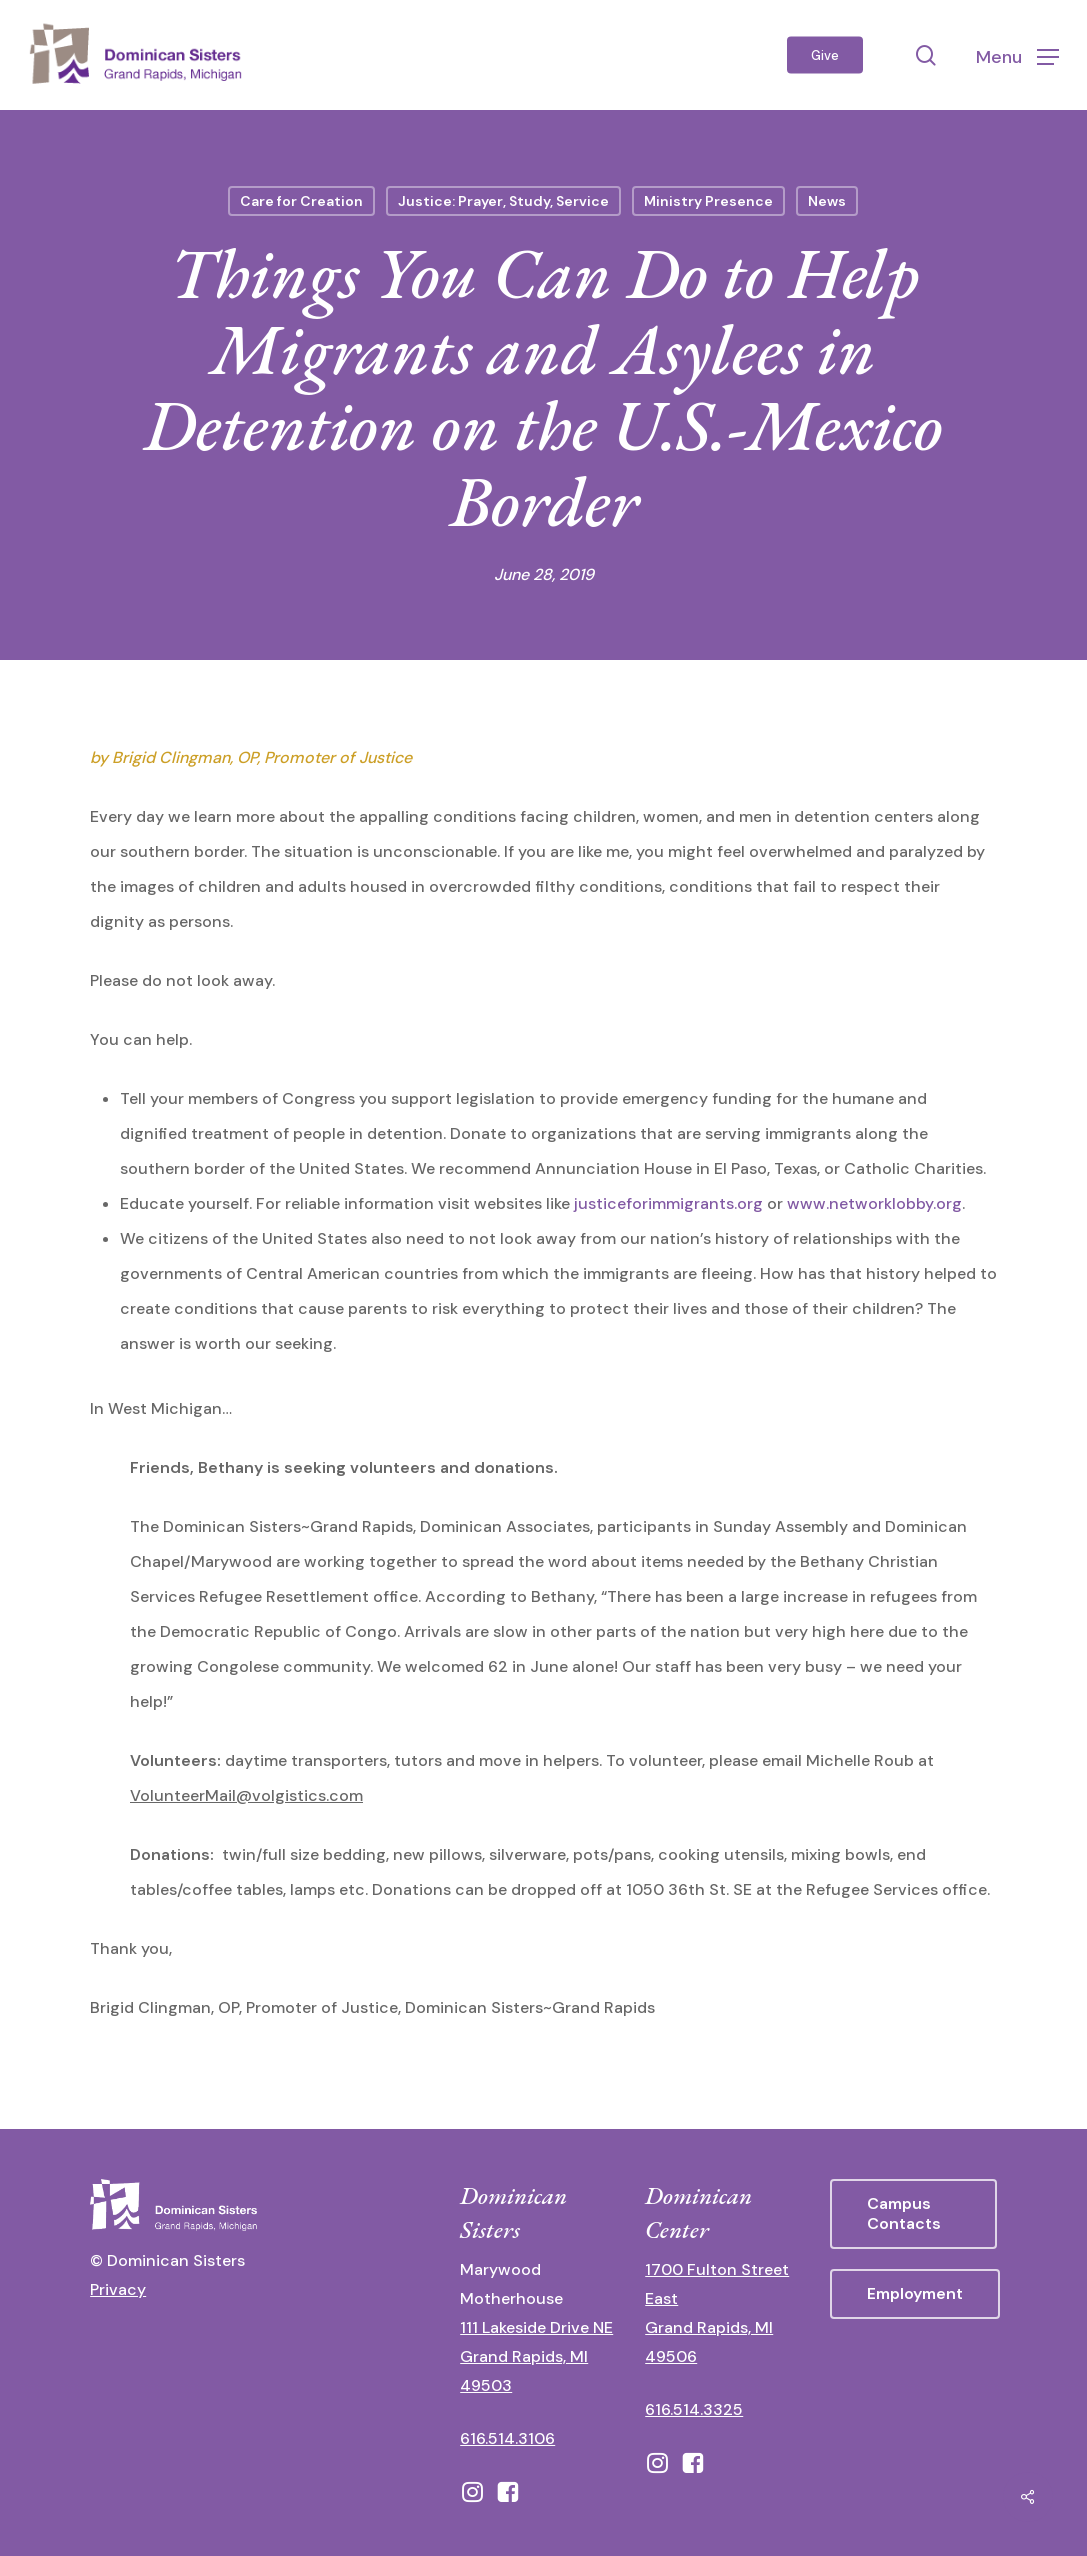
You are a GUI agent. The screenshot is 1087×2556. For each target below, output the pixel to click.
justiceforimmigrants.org (668, 1203)
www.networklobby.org (874, 1203)
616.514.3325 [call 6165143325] (694, 2409)
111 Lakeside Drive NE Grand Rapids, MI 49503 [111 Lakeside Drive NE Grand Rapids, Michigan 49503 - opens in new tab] (536, 2356)
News (827, 201)
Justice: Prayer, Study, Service (503, 201)
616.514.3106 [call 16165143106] (507, 2438)
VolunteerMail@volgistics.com (246, 1795)
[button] (1017, 55)
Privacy (118, 2289)
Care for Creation (301, 201)
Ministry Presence (708, 201)
